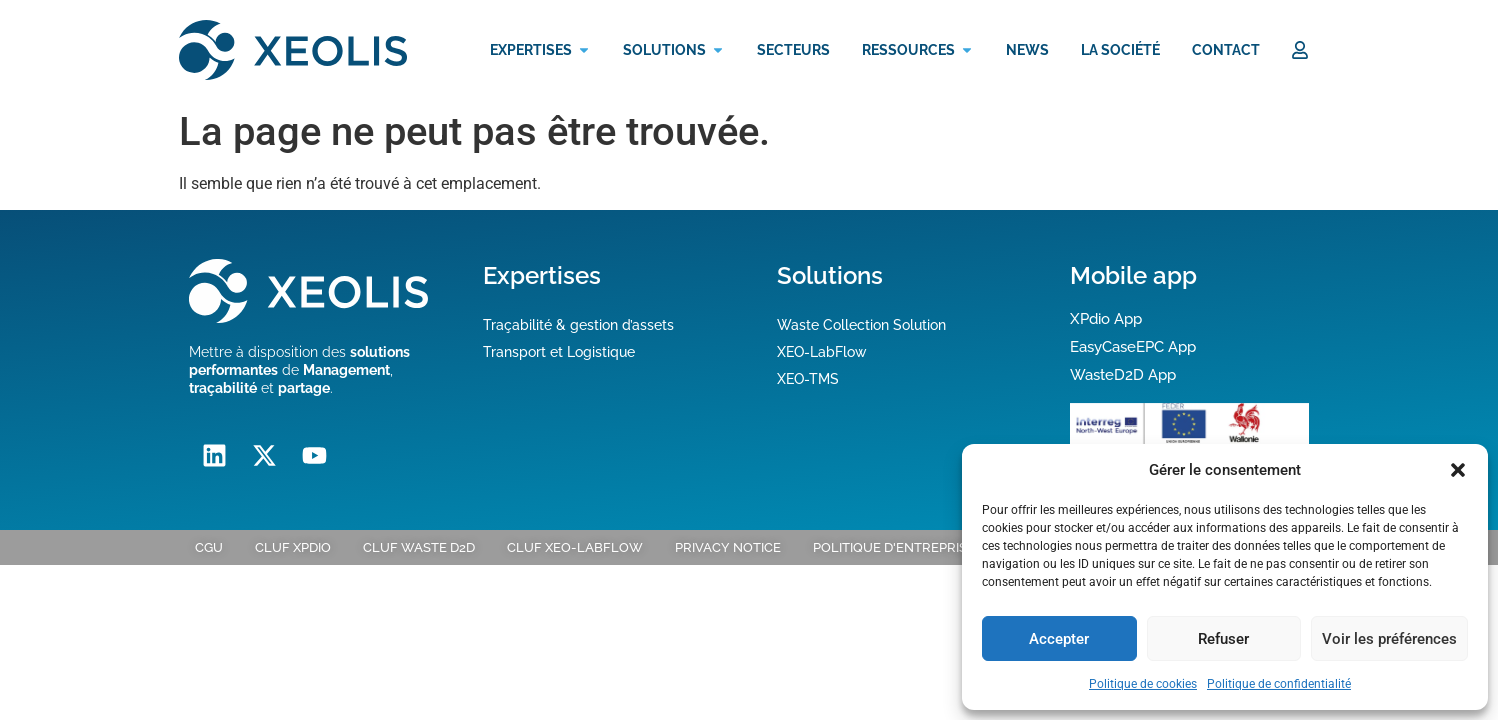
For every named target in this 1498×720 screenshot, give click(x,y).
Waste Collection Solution (861, 325)
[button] (1458, 470)
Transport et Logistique (559, 352)
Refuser (1223, 639)
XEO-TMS (808, 379)
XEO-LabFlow (822, 352)
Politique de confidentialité (1279, 684)
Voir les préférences (1389, 639)
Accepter (1059, 639)
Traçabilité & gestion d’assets (578, 325)
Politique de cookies (1143, 684)
